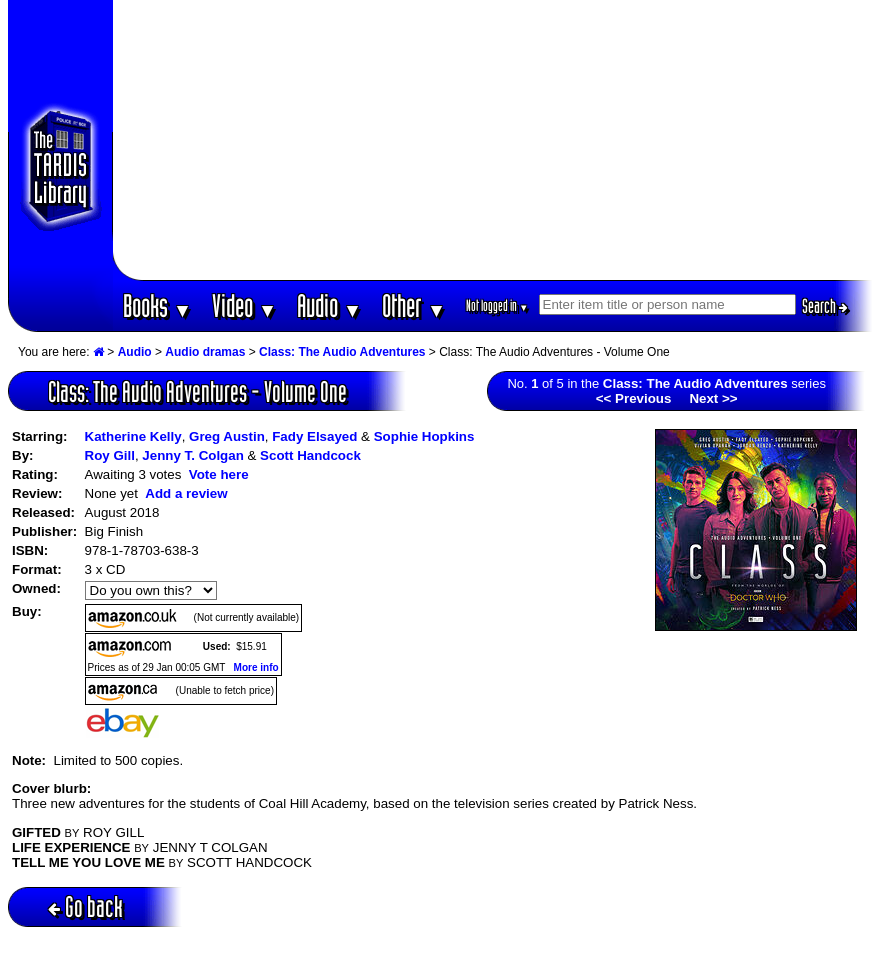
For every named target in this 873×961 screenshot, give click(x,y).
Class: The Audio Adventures (342, 352)
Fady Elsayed (314, 436)
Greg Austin (227, 436)
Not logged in (497, 305)
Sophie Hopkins (424, 436)
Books (157, 305)
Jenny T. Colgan (192, 455)
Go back (85, 906)
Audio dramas (205, 352)
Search (825, 306)
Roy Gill (110, 455)
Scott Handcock (310, 455)
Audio (329, 305)
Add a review (186, 493)
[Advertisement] (492, 140)
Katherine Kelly (133, 436)
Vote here (219, 474)
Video (244, 305)
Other (414, 305)
